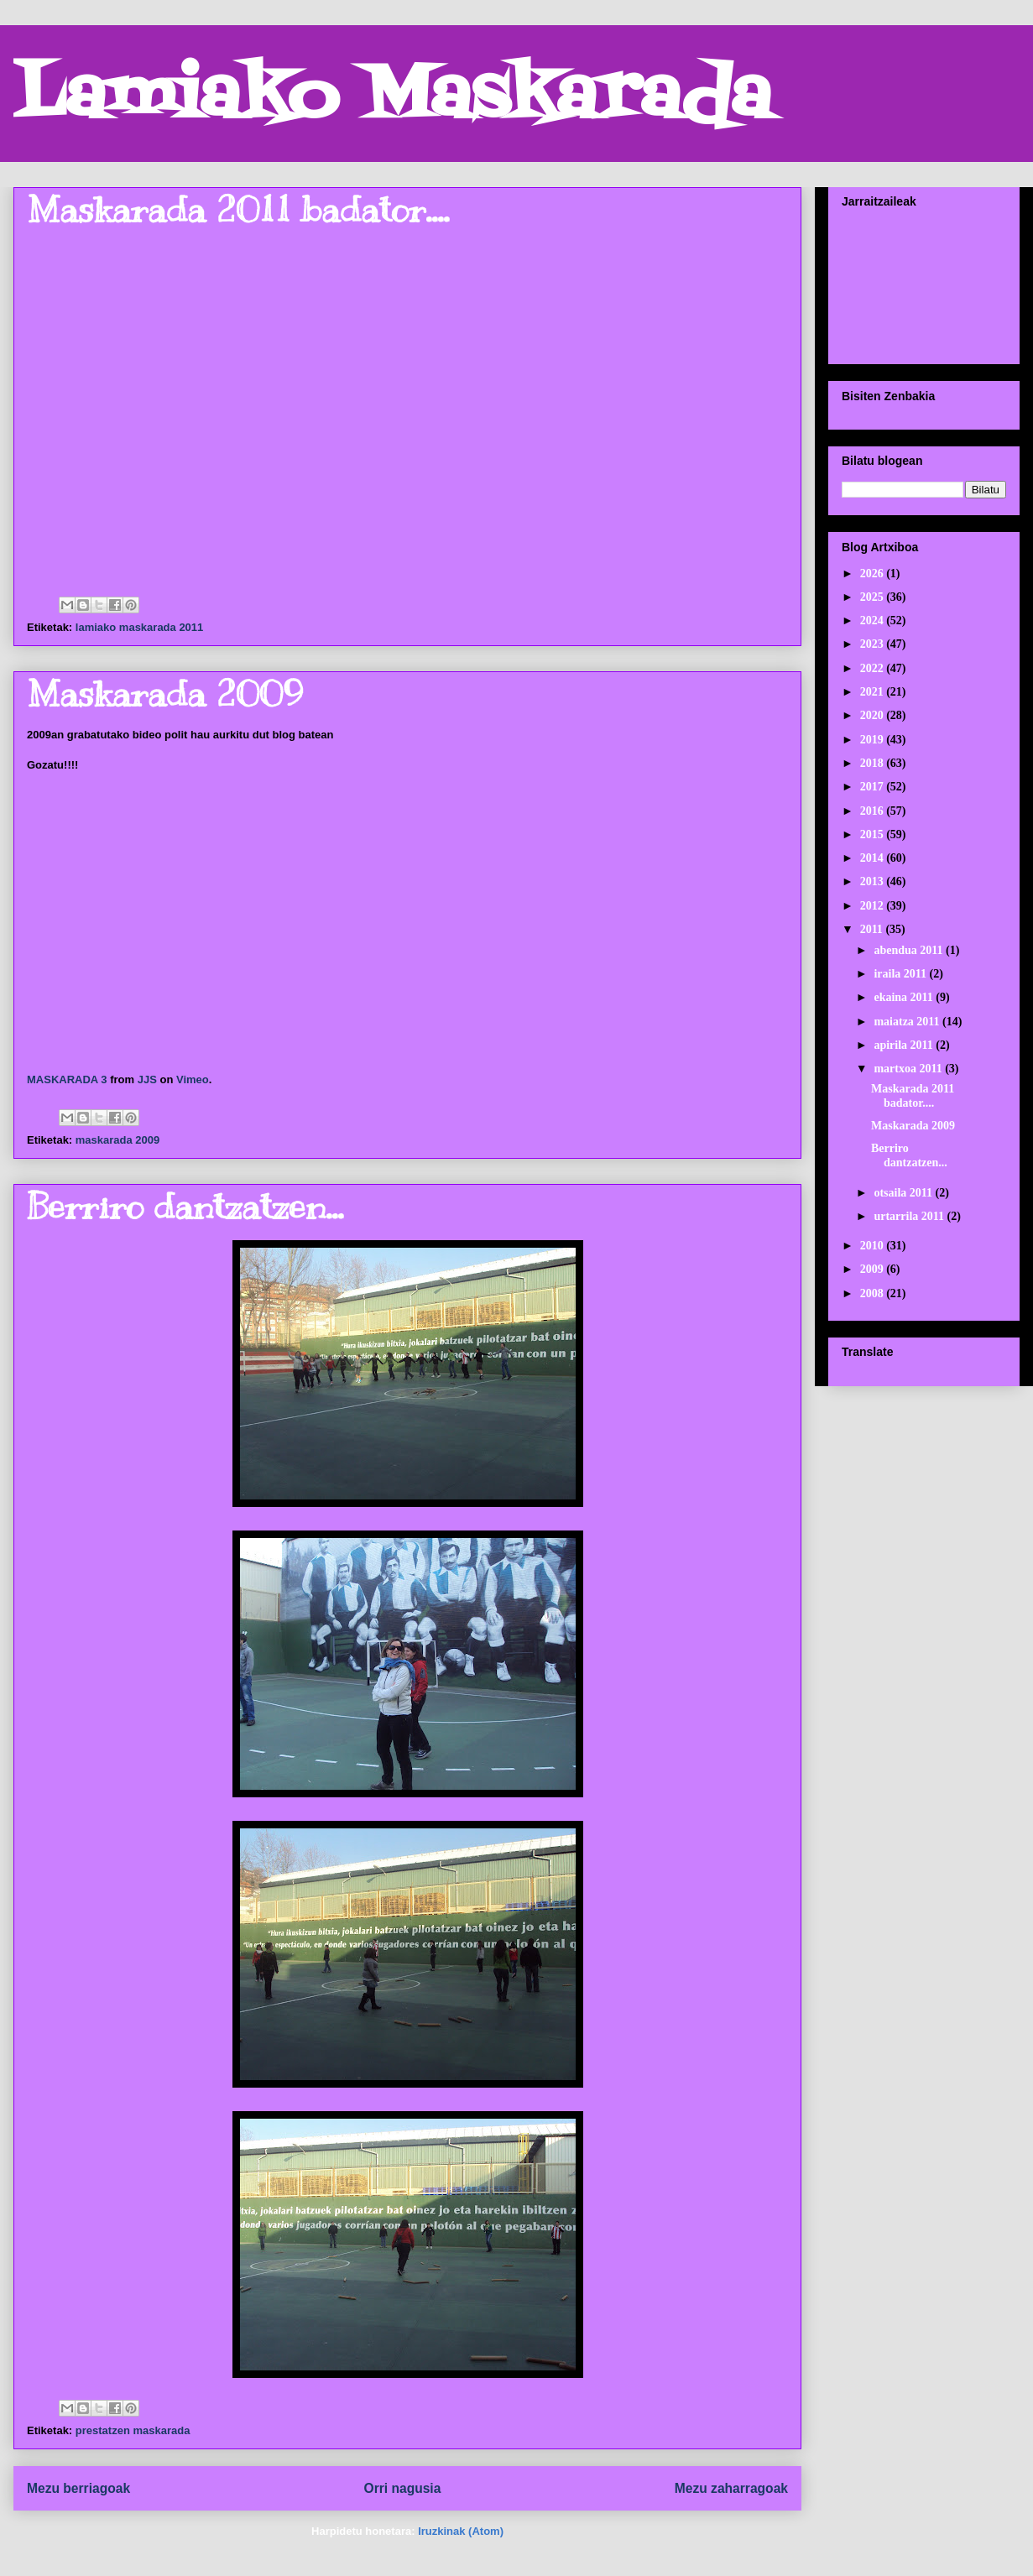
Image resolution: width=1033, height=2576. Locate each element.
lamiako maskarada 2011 (140, 627)
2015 (873, 834)
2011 (873, 929)
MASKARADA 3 (67, 1079)
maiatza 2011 (908, 1021)
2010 (873, 1245)
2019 (873, 739)
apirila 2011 (905, 1045)
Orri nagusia (402, 2488)
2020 (873, 715)
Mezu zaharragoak (731, 2488)
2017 (873, 786)
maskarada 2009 (117, 1140)
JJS (147, 1079)
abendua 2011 (910, 950)
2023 (873, 644)
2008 (873, 1293)
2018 (873, 763)
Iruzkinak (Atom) (460, 2531)
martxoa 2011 (909, 1068)
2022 (873, 668)
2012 (873, 906)
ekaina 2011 (905, 997)
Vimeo (192, 1079)
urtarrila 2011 (910, 1216)
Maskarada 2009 (165, 694)
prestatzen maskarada (133, 2430)
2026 (873, 573)
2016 (873, 811)
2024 (873, 620)
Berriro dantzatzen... (185, 1206)
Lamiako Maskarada (392, 98)
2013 (873, 881)
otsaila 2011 (904, 1192)
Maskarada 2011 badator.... (238, 210)
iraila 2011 (901, 973)
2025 (873, 597)
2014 (873, 858)
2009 (873, 1269)
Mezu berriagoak (78, 2488)
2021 (873, 692)
